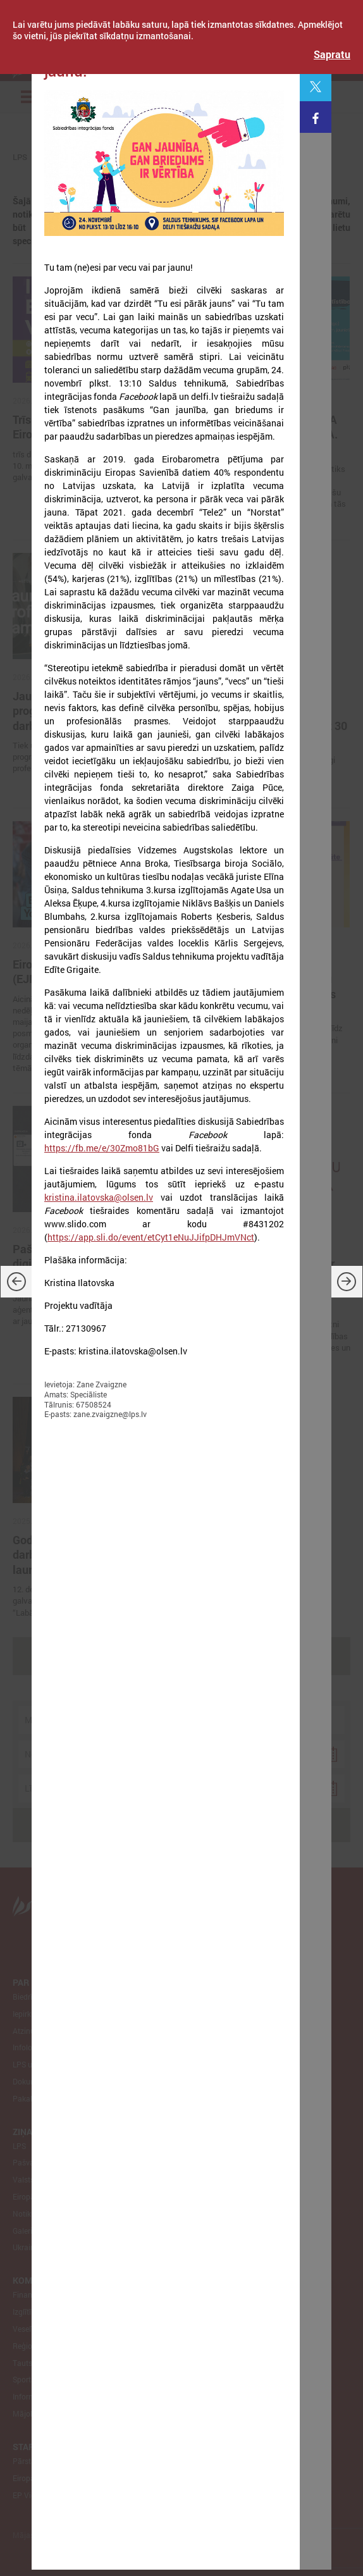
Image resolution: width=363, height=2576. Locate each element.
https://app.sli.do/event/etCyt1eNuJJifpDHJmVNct (150, 1237)
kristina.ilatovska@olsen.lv (98, 1197)
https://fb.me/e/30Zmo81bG (101, 1148)
